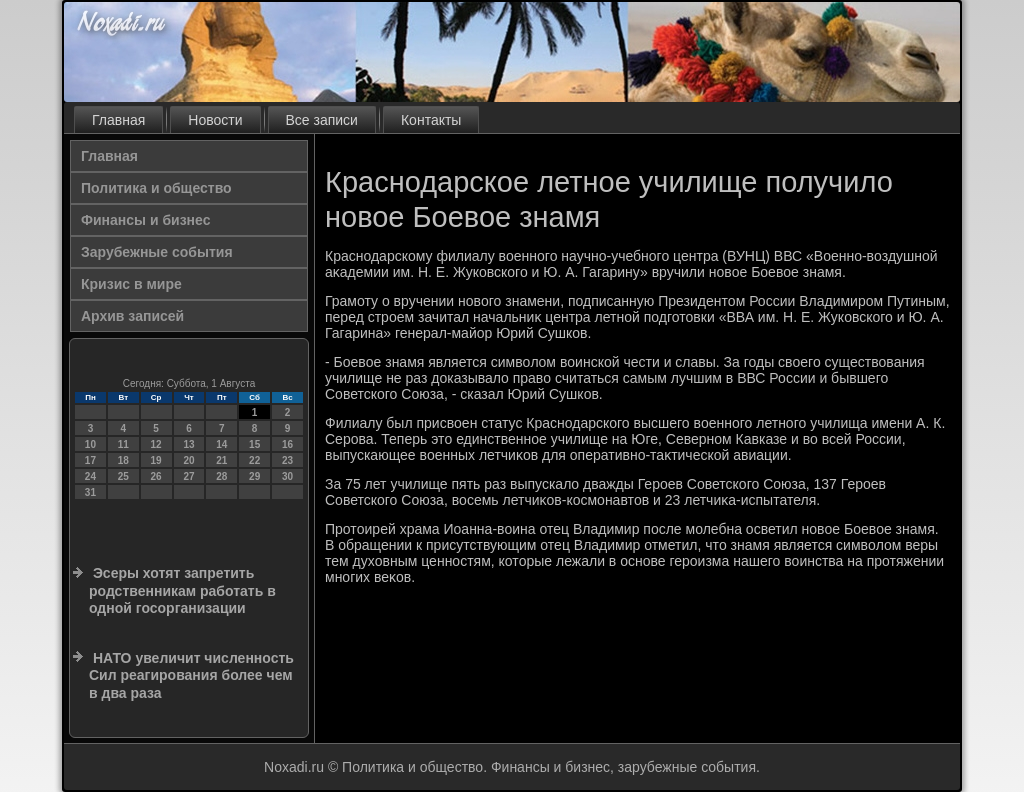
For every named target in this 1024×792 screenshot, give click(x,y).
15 (254, 444)
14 (221, 444)
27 (188, 476)
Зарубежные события (157, 252)
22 (254, 460)
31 (90, 492)
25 (123, 476)
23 (287, 460)
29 (254, 476)
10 (90, 444)
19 (156, 460)
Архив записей (132, 316)
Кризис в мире (131, 284)
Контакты (431, 120)
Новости (215, 120)
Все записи (322, 120)
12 (156, 444)
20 (188, 460)
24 (90, 476)
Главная (118, 120)
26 (156, 476)
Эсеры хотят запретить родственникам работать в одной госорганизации (182, 590)
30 (287, 476)
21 (221, 460)
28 (221, 476)
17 (90, 460)
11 (123, 444)
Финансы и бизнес (145, 220)
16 (287, 444)
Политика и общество (156, 188)
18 (123, 460)
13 (188, 444)
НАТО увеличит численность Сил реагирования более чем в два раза (191, 675)
